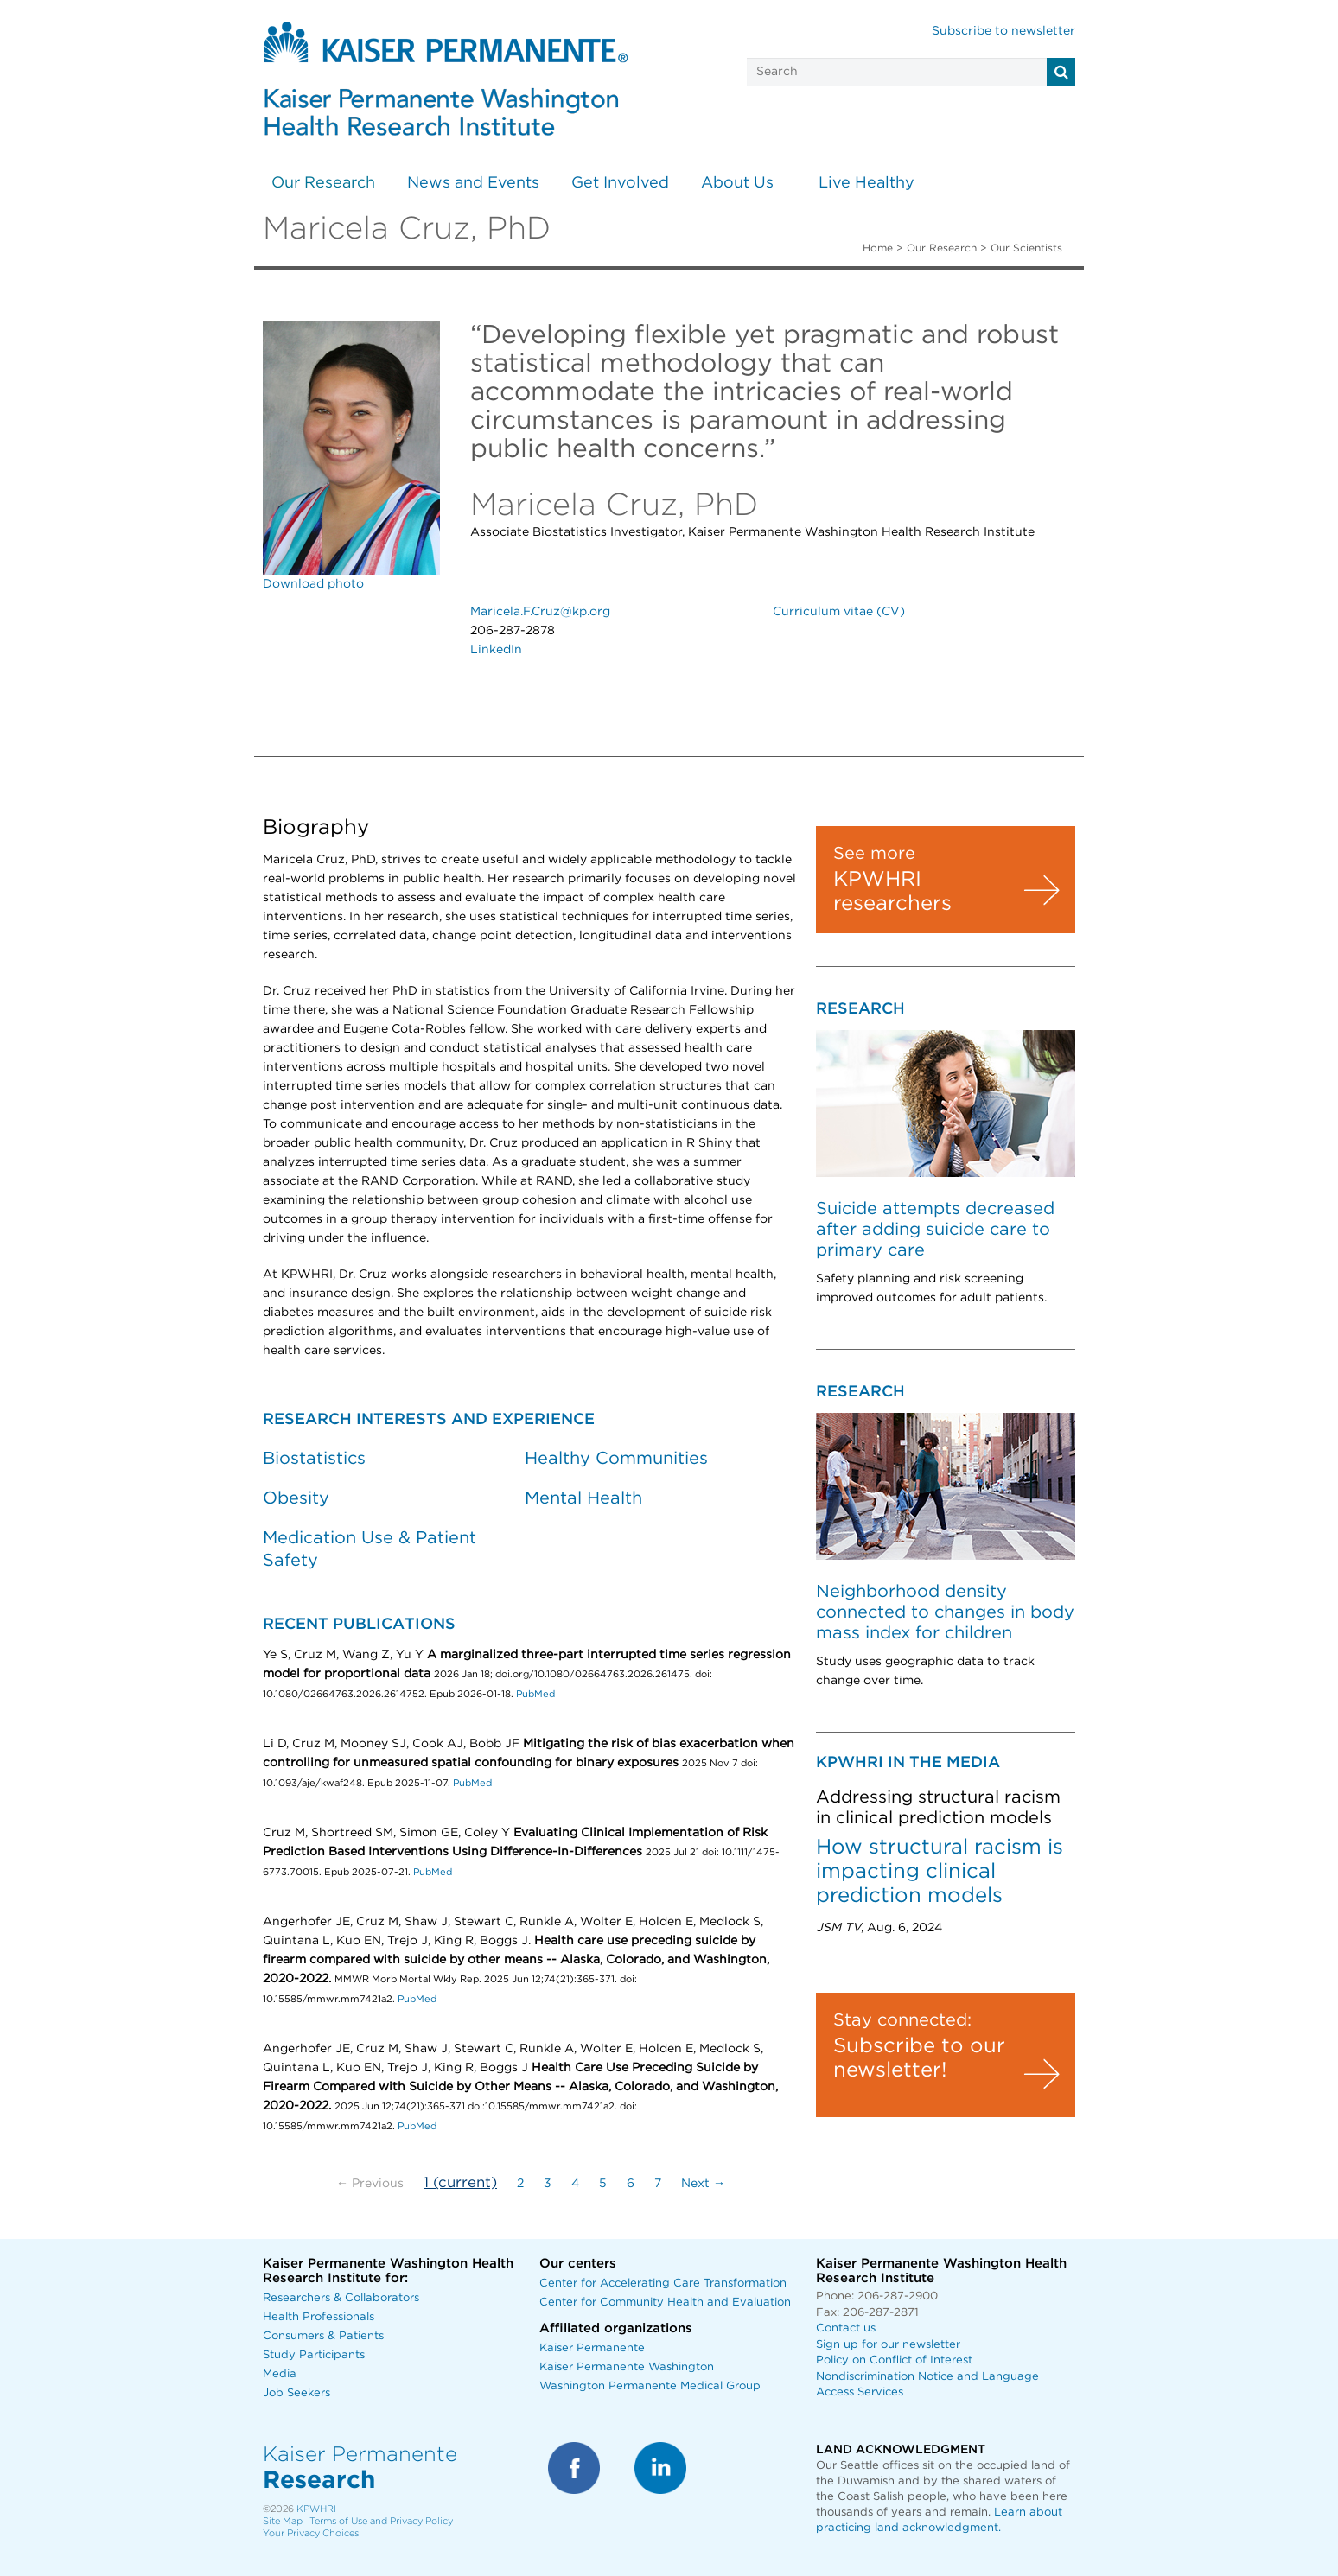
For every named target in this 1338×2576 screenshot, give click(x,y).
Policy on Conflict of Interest (894, 2360)
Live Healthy (866, 183)
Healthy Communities (616, 1458)
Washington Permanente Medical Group (650, 2386)
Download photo (313, 584)
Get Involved (620, 183)
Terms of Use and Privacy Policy (381, 2521)
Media (279, 2374)
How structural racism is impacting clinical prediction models (939, 1871)
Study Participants (314, 2355)
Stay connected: (902, 2020)
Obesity (296, 1498)
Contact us (846, 2328)
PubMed (535, 1694)
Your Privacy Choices (311, 2533)
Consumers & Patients (323, 2336)
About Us (737, 183)
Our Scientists (1026, 248)
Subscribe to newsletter (1003, 31)
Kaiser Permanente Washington (626, 2367)
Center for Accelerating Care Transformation (663, 2283)
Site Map (283, 2521)
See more (874, 853)
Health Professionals (318, 2317)
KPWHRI (316, 2509)
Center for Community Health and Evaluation (665, 2302)
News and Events (473, 183)
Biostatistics (314, 1458)
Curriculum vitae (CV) (839, 612)
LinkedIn (496, 650)
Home (878, 248)
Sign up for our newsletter (888, 2344)
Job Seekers (296, 2393)
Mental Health (583, 1498)
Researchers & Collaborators (341, 2298)
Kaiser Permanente (592, 2348)
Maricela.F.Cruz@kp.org (540, 612)
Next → (703, 2184)
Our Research (323, 183)
